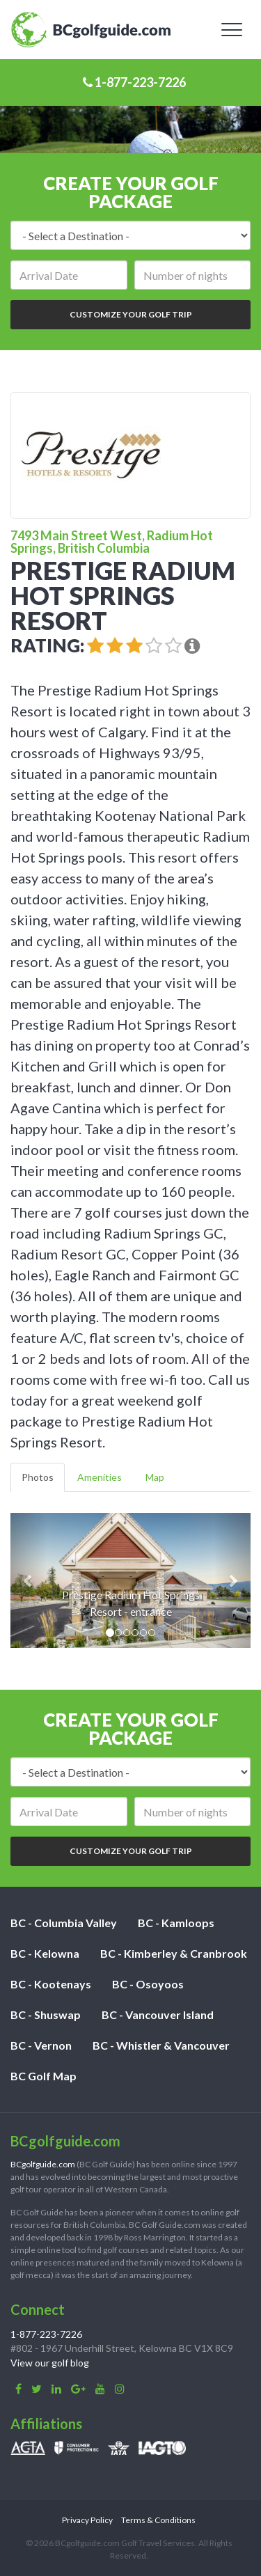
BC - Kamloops (176, 1922)
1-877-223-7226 (134, 82)
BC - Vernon (41, 2045)
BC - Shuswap (45, 2014)
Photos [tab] (38, 1477)
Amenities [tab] (99, 1477)
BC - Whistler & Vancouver (161, 2045)
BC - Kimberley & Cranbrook (173, 1953)
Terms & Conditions (158, 2520)
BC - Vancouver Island (158, 2014)
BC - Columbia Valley (63, 1922)
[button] (28, 1580)
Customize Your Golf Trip (131, 314)
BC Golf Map (43, 2075)
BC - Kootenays (50, 1983)
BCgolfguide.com (42, 2164)
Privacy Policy (87, 2520)
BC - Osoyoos (148, 1983)
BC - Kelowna (44, 1953)
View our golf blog (49, 2363)
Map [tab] (154, 1477)
